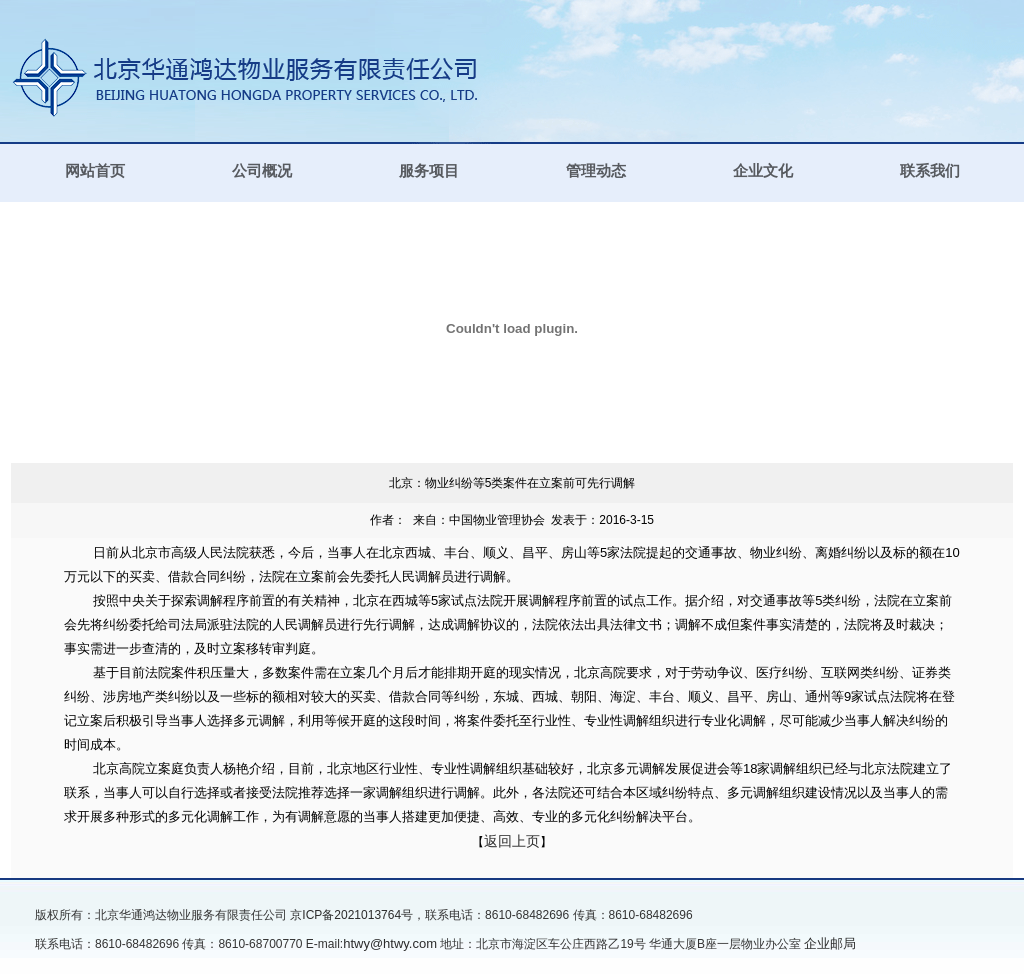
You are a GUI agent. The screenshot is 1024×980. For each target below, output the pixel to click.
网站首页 (95, 171)
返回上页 (512, 841)
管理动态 (596, 171)
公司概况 (262, 171)
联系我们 (930, 171)
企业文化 (763, 171)
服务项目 (429, 171)
